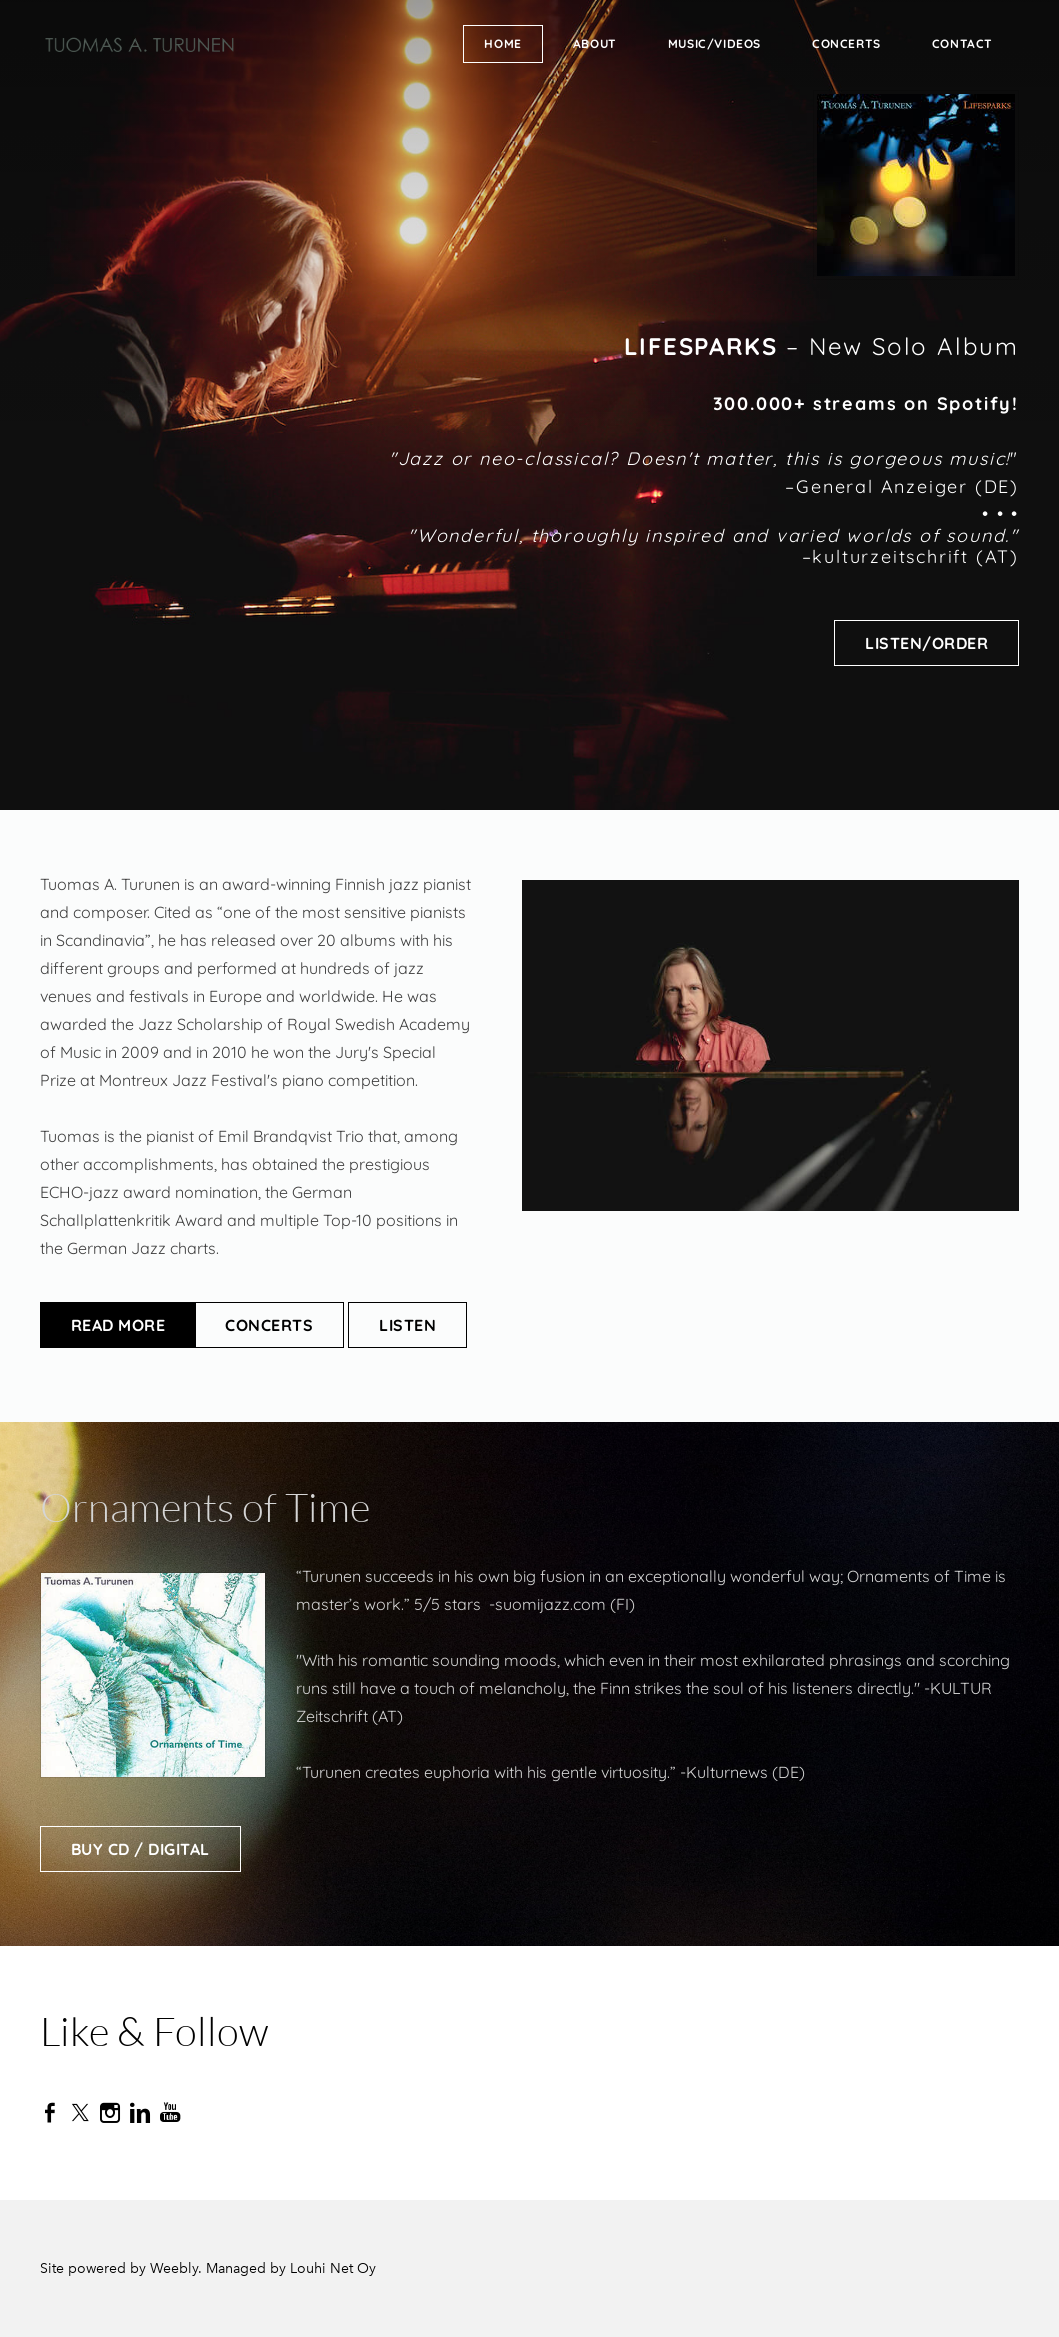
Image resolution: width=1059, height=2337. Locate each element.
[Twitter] (80, 2113)
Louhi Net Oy (333, 2268)
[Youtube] (170, 2113)
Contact (962, 43)
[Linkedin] (140, 2113)
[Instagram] (110, 2113)
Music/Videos (714, 43)
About (595, 43)
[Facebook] (50, 2113)
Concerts (846, 43)
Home (502, 43)
